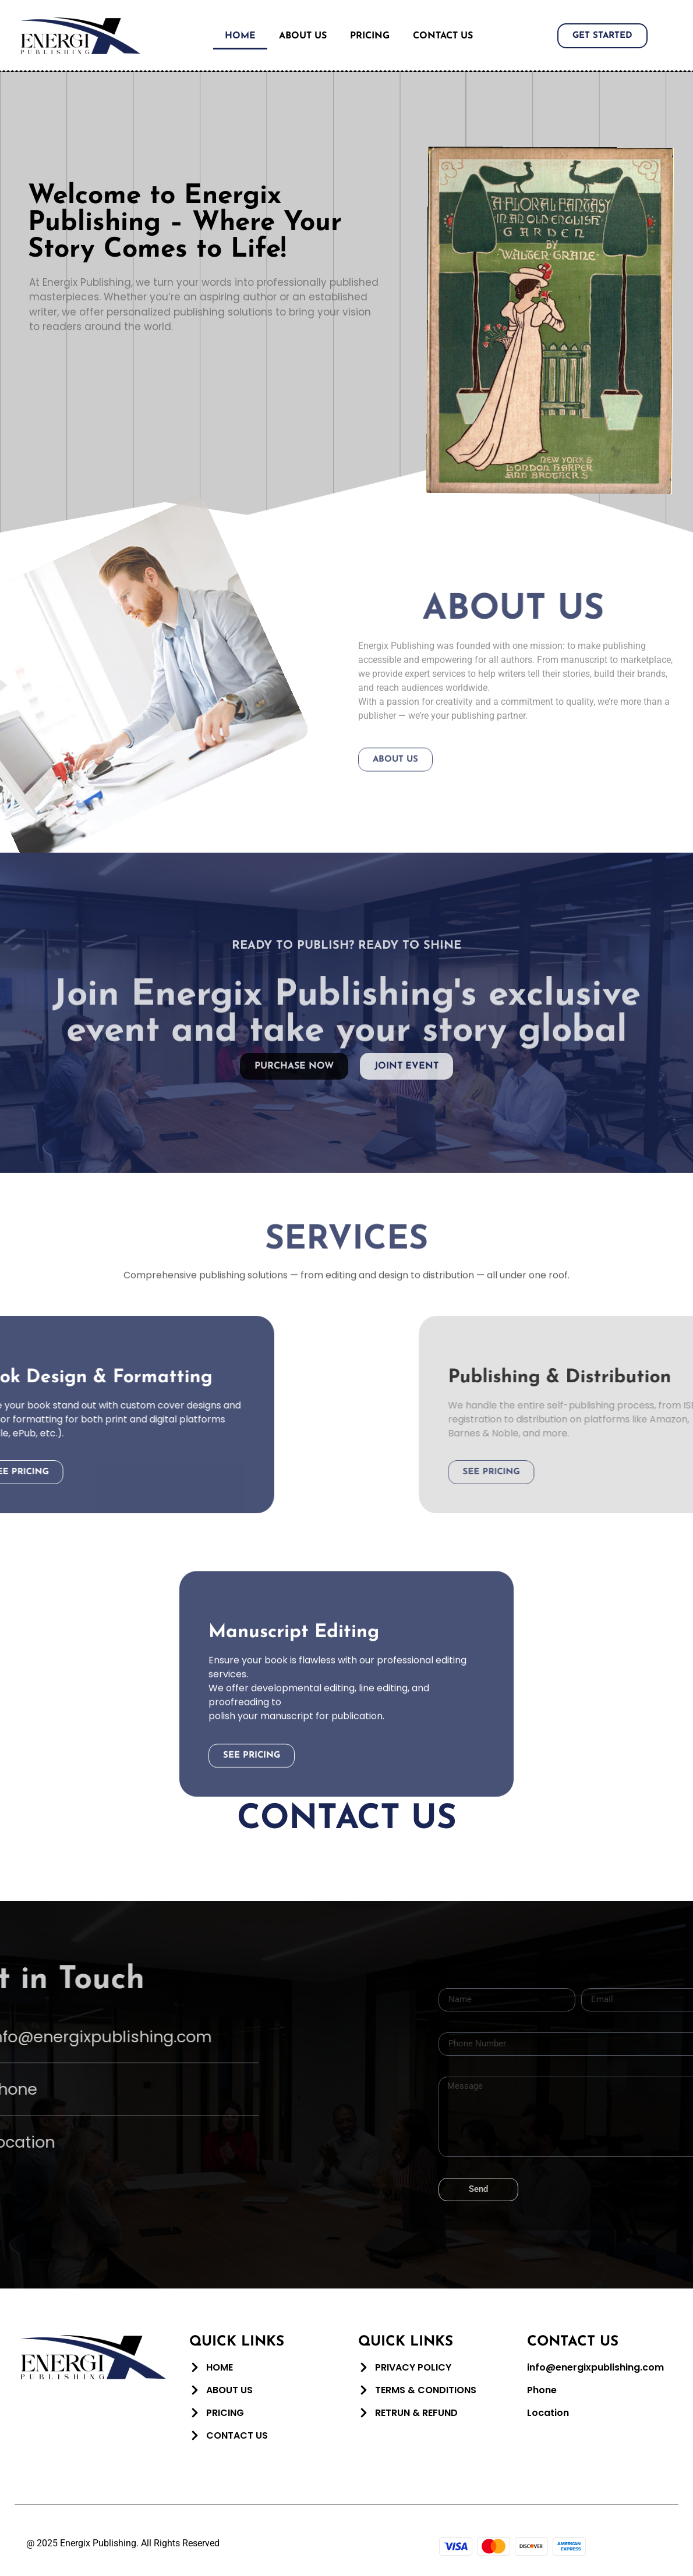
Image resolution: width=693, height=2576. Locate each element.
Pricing (370, 36)
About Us (303, 36)
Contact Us (443, 36)
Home (240, 36)
